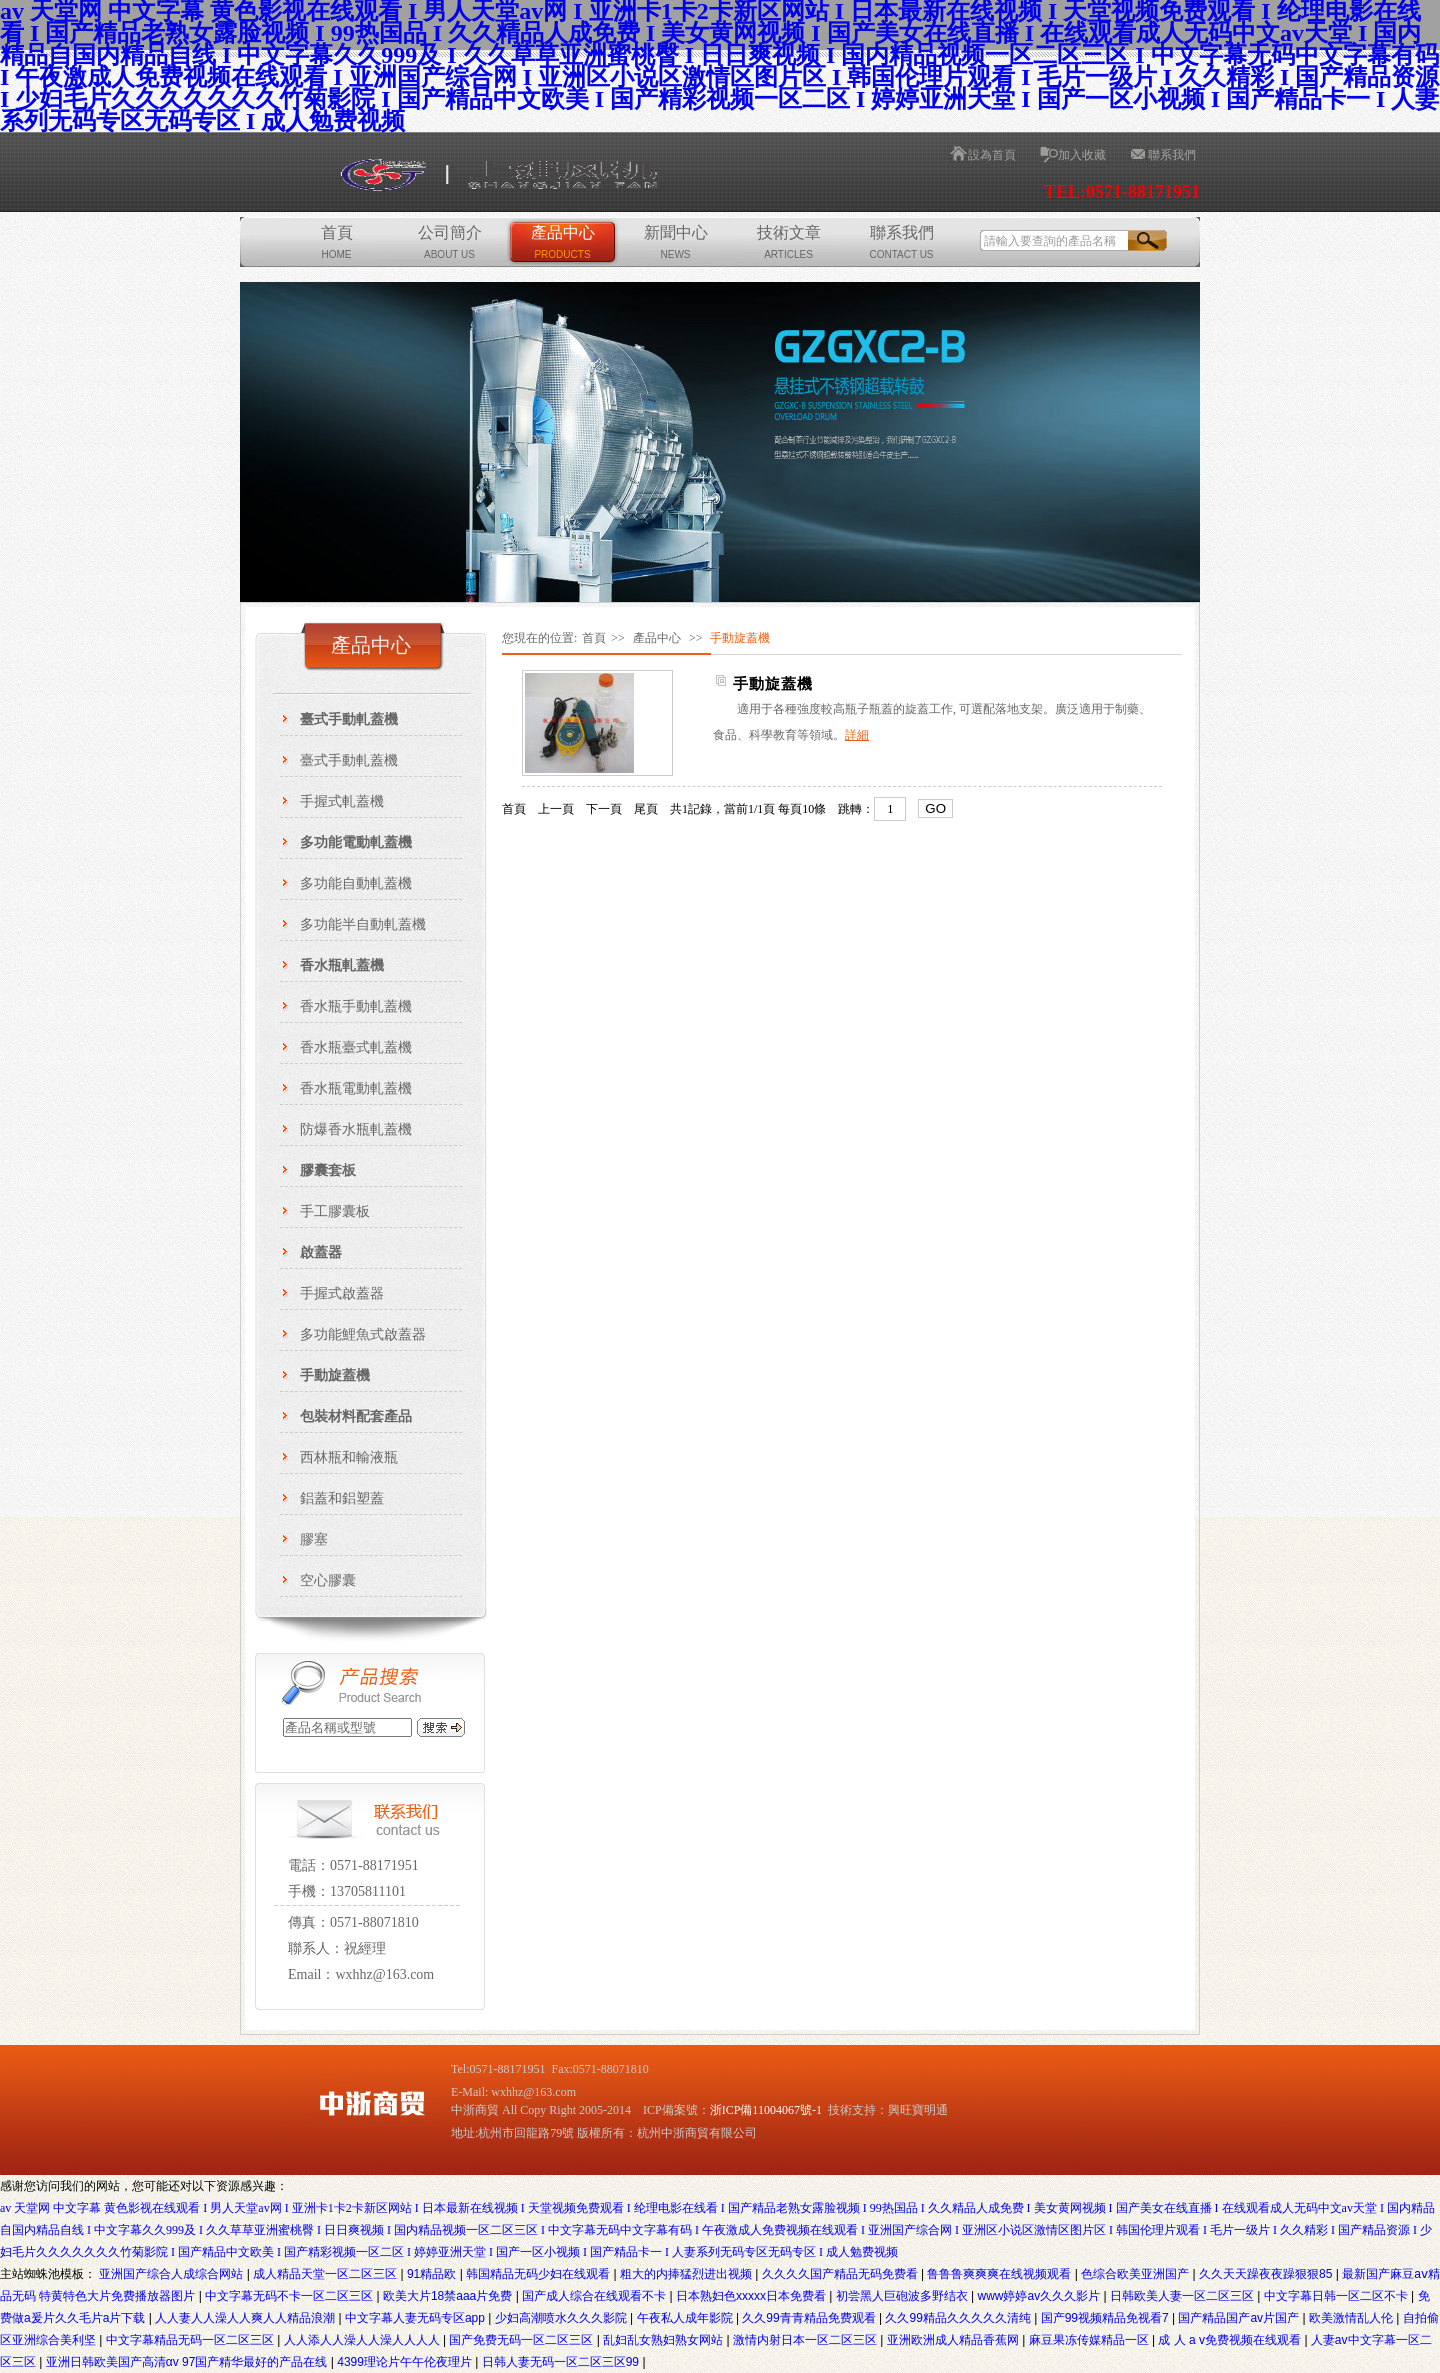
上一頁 (556, 809)
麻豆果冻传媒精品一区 (1090, 2340)
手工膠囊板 (335, 1211)
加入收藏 (1082, 155)
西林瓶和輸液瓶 (349, 1457)
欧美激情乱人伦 (1352, 2318)
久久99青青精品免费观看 (810, 2318)
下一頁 (604, 809)
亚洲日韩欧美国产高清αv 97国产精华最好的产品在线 (188, 2362)
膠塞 (314, 1539)
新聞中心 (676, 242)
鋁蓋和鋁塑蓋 (342, 1498)
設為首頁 (992, 155)
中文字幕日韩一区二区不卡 (1337, 2296)
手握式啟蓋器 (342, 1293)
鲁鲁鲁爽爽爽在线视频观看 (1000, 2274)
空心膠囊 (328, 1580)
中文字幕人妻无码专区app (416, 2318)
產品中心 (563, 242)
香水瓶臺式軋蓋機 (356, 1047)
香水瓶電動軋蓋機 (356, 1088)
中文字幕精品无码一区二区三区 (191, 2340)
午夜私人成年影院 (686, 2318)
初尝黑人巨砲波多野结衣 (903, 2296)
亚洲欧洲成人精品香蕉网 (954, 2340)
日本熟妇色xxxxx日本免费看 (752, 2296)
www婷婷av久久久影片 (1040, 2296)
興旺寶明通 (918, 2110)
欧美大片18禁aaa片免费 (449, 2296)
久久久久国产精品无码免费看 (841, 2274)
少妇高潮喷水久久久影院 (562, 2318)
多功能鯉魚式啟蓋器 (363, 1334)
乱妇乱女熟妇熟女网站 (664, 2340)
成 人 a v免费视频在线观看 (1231, 2340)
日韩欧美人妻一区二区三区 (1183, 2296)
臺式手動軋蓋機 (349, 760)
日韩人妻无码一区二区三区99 (562, 2362)
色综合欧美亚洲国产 (1136, 2274)
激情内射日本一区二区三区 (806, 2340)
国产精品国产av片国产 (1240, 2318)
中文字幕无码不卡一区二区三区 (290, 2296)
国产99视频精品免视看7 (1106, 2318)
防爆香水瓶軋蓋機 (356, 1129)
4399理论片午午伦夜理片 (406, 2362)
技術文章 (789, 242)
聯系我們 (1172, 155)
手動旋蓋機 (773, 684)
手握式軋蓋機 (342, 801)
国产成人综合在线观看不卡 (595, 2296)
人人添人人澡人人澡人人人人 (363, 2340)
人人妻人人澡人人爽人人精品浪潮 (246, 2318)
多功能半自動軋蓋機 (363, 924)
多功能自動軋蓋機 (356, 883)
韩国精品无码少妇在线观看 (539, 2274)
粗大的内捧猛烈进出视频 (687, 2274)
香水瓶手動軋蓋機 (356, 1006)
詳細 (857, 735)
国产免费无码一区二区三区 (522, 2340)
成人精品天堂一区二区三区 (326, 2274)
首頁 (337, 242)
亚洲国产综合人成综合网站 (172, 2274)
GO (935, 808)
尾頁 (646, 809)
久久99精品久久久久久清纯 (959, 2318)
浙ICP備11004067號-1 (766, 2110)
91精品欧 (433, 2274)
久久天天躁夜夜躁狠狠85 (1267, 2274)
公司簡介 (450, 242)
